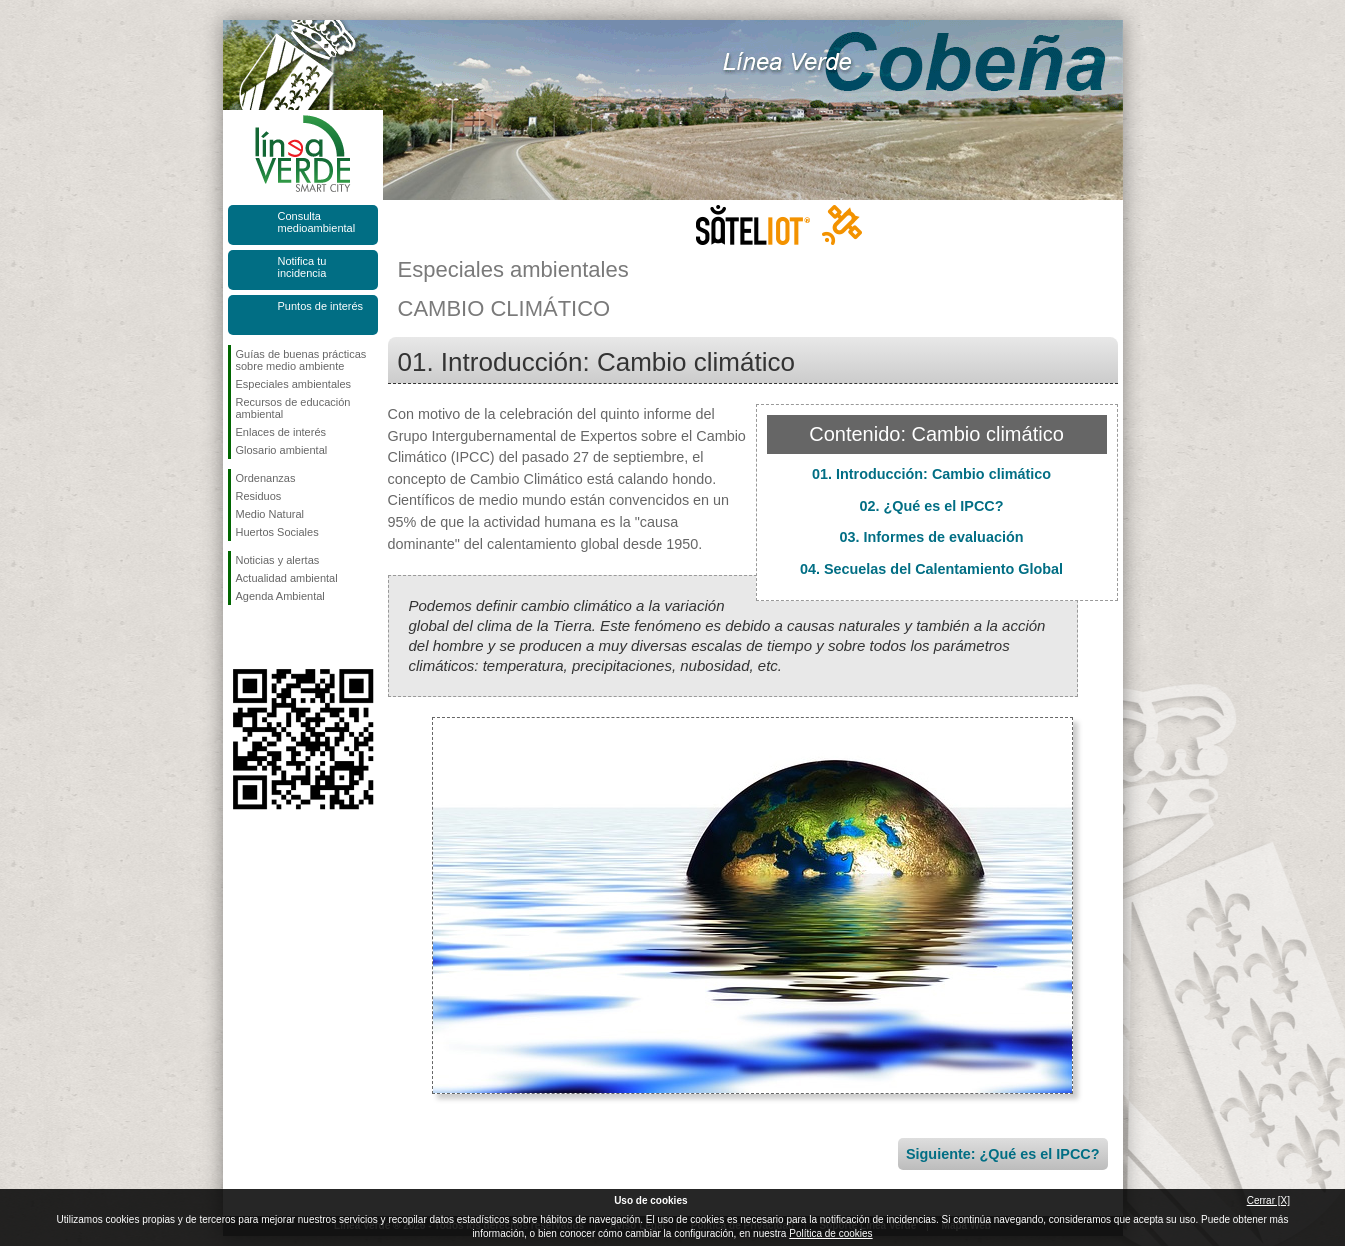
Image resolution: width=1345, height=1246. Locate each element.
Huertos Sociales (277, 532)
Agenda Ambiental (280, 596)
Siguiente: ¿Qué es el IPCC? (1003, 1154)
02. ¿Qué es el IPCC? (932, 506)
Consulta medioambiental (317, 222)
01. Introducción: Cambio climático (931, 474)
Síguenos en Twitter (273, 637)
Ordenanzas (266, 478)
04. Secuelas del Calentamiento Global (931, 569)
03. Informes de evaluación (932, 537)
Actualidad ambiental (287, 578)
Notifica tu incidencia (302, 267)
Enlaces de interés (281, 432)
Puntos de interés (321, 306)
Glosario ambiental (282, 450)
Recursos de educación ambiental (293, 408)
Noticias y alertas (278, 560)
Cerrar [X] (1268, 1200)
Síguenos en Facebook (240, 637)
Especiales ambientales (294, 384)
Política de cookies (830, 1233)
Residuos (259, 496)
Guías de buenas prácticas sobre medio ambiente (301, 360)
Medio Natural (270, 514)
